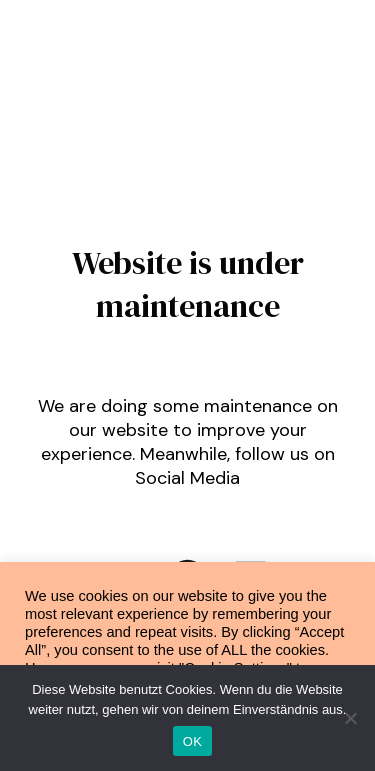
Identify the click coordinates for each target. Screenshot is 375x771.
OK (192, 741)
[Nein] (350, 718)
